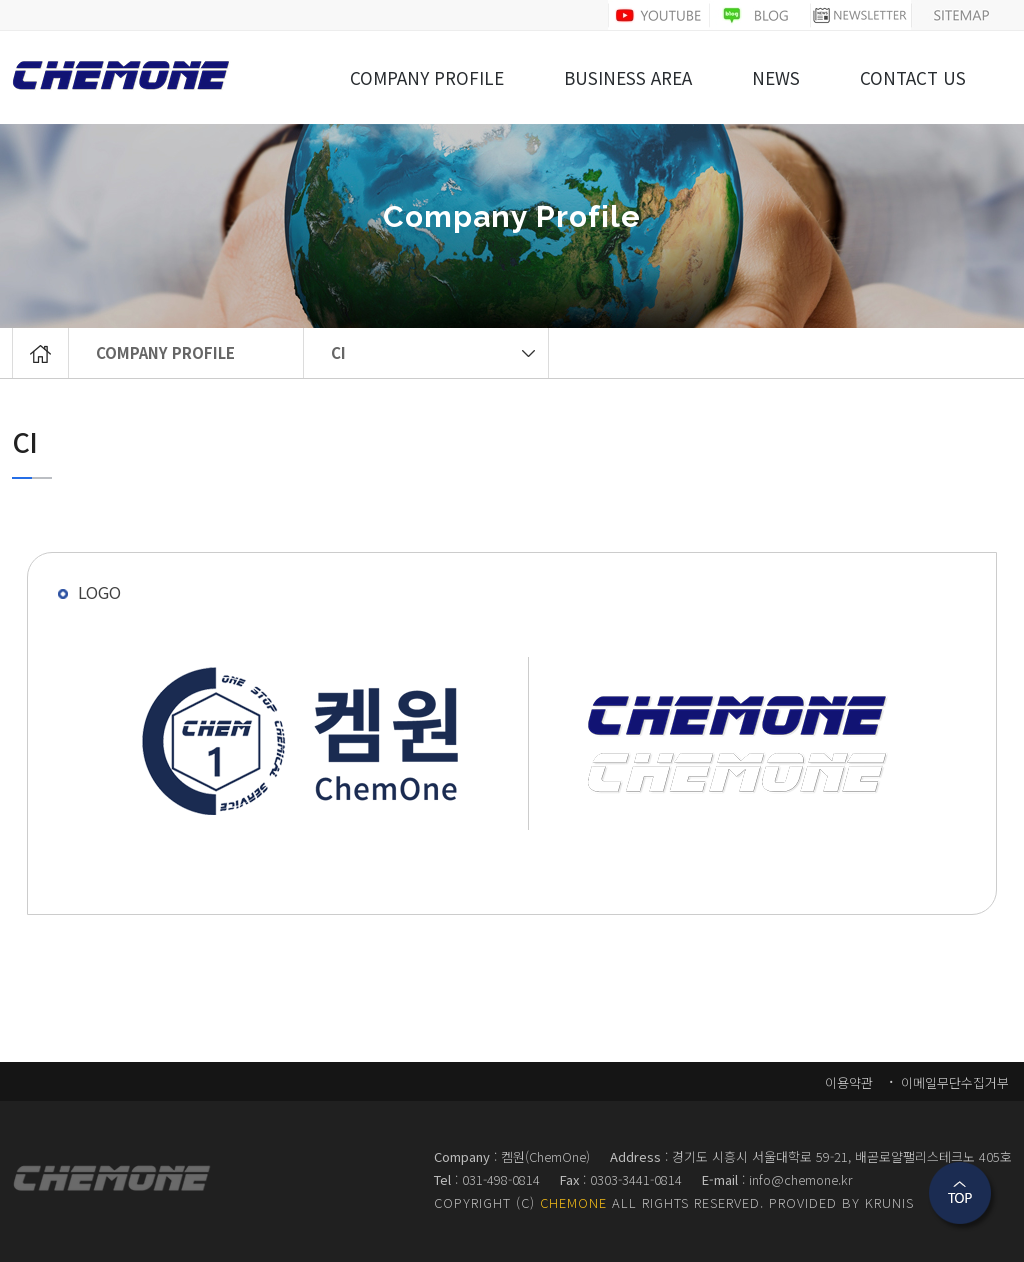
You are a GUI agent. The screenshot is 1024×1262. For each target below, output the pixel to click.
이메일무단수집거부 (953, 1082)
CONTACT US (913, 79)
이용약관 (849, 1082)
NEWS (776, 79)
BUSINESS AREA (628, 79)
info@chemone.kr (801, 1179)
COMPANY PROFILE (165, 352)
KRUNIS (889, 1202)
